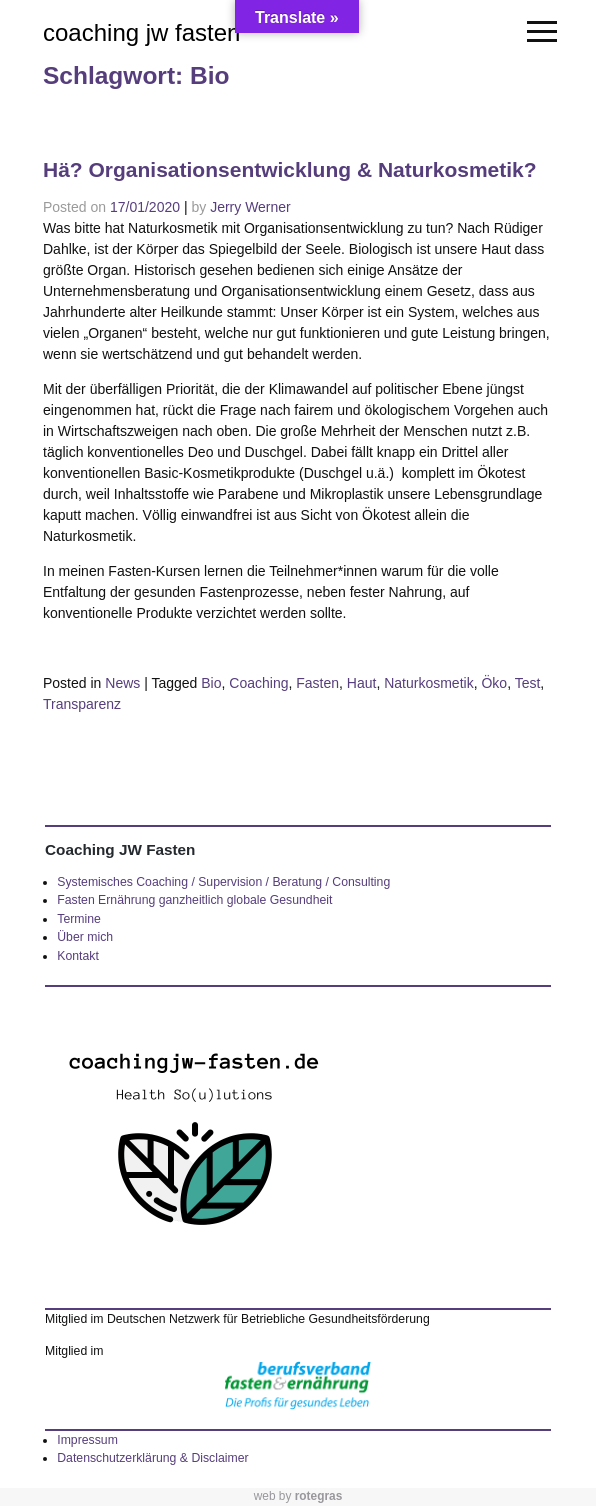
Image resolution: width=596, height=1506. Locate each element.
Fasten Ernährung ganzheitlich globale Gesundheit (194, 900)
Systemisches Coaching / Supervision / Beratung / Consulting (223, 882)
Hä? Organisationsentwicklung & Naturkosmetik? (290, 169)
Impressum (87, 1440)
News (122, 683)
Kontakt (78, 956)
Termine (79, 919)
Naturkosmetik (428, 683)
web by (298, 1496)
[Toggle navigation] (540, 32)
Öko (494, 683)
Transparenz (82, 704)
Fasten (317, 683)
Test (528, 683)
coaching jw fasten (141, 32)
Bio (211, 683)
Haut (362, 683)
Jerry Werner (250, 207)
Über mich (85, 937)
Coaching (258, 683)
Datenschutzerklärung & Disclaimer (152, 1458)
